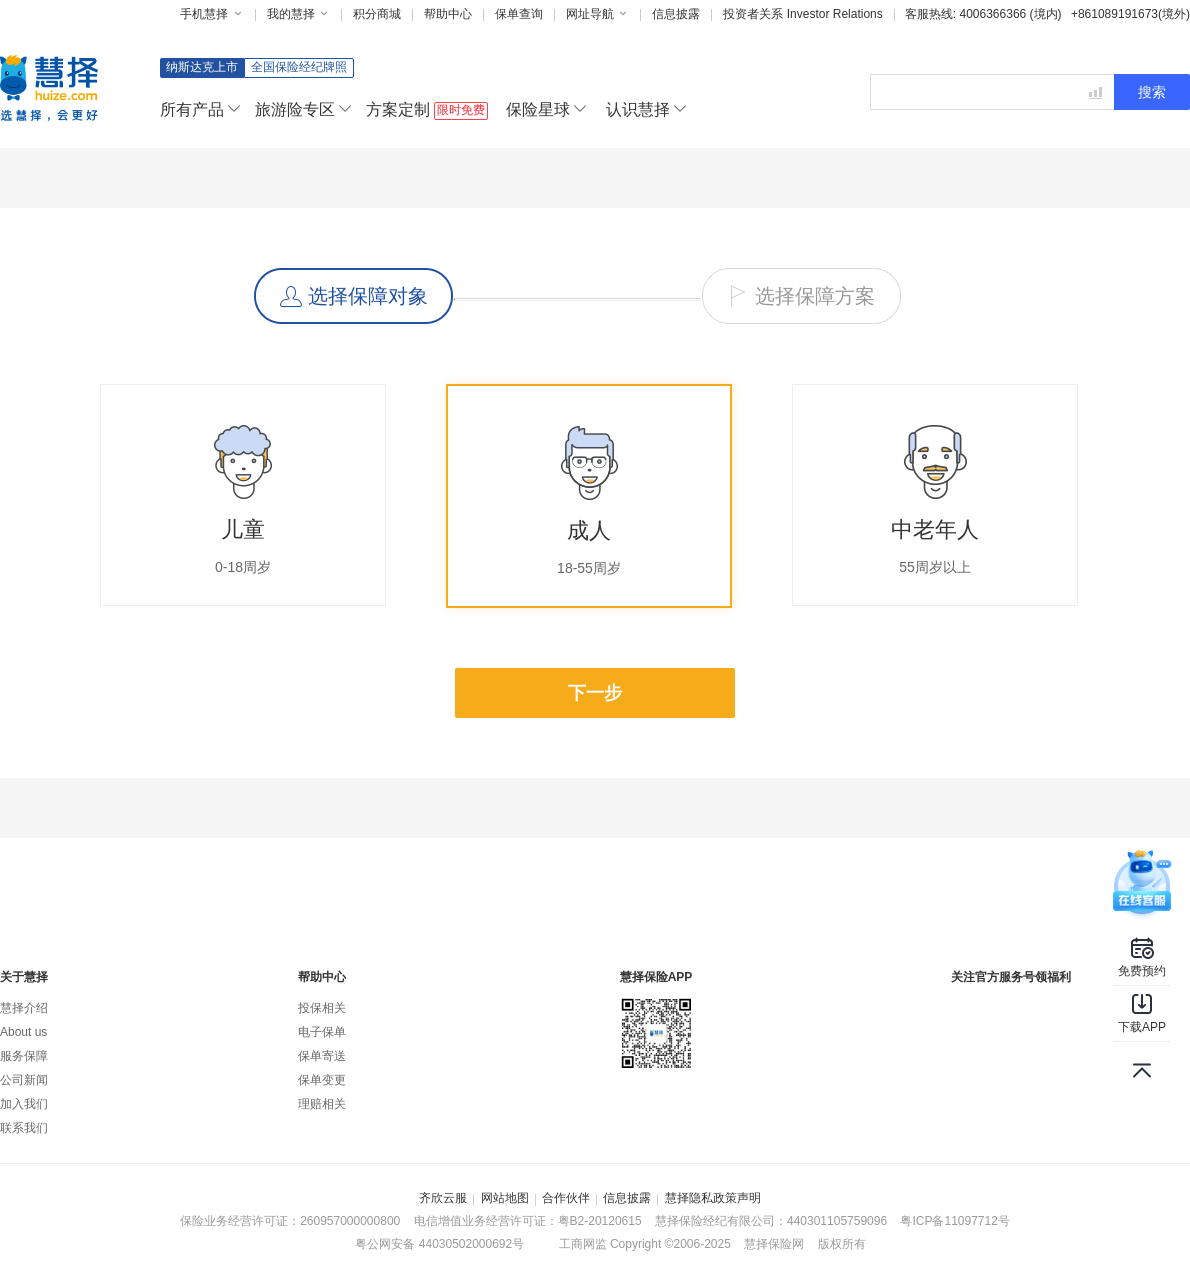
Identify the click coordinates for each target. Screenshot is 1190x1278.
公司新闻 (24, 1080)
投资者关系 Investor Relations (802, 14)
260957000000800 (350, 1221)
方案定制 (427, 110)
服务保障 (24, 1056)
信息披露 (676, 14)
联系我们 (24, 1128)
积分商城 (377, 14)
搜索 (1152, 92)
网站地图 (505, 1198)
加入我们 (24, 1104)
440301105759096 (837, 1221)
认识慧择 (646, 109)
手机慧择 (211, 14)
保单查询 (519, 14)
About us (23, 1032)
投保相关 (322, 1008)
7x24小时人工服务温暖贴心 (1071, 885)
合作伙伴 (566, 1198)
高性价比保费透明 (583, 885)
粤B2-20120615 (600, 1221)
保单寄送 (322, 1056)
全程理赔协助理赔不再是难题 (845, 885)
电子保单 (322, 1032)
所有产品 (200, 109)
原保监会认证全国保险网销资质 (95, 885)
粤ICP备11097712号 (954, 1221)
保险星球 (546, 109)
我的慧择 (298, 14)
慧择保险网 (774, 1244)
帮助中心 (448, 14)
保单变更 (322, 1080)
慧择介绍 (24, 1008)
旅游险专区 (303, 109)
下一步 (595, 693)
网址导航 (597, 14)
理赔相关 (322, 1104)
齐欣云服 (443, 1198)
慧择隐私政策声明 (713, 1198)
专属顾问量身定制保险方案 (321, 885)
